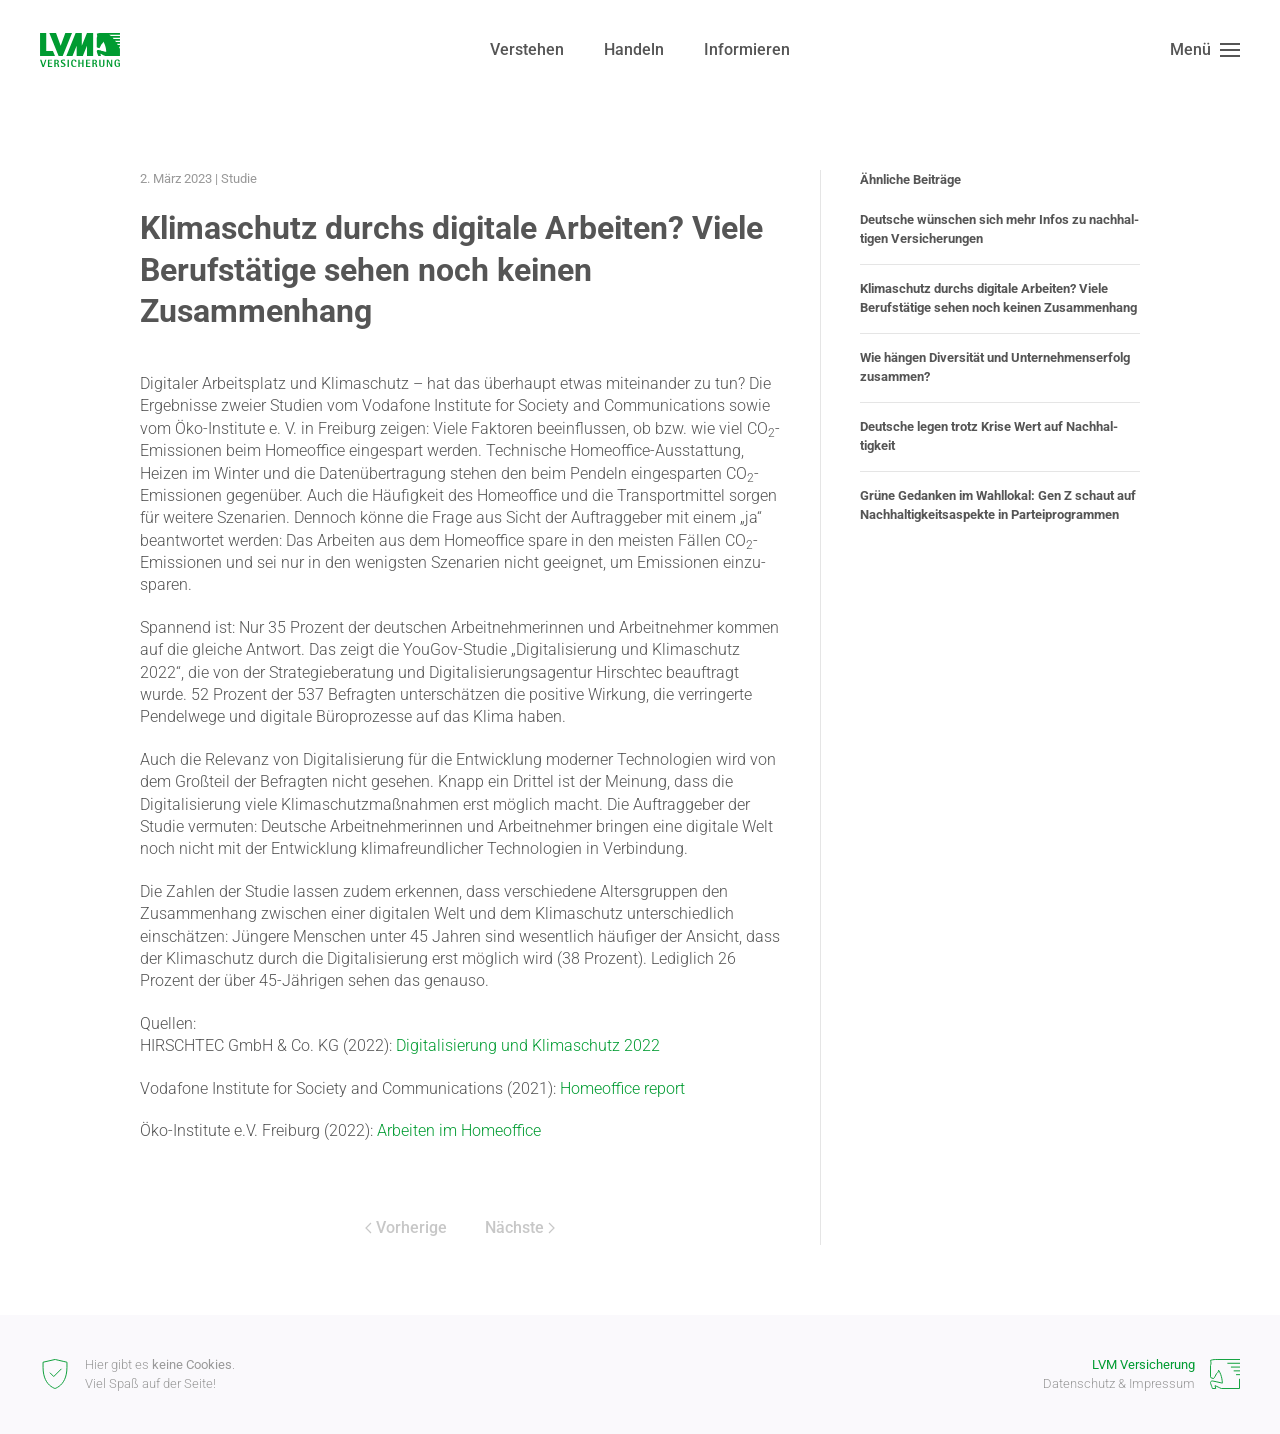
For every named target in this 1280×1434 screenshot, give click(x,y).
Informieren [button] (747, 49)
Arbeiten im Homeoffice (459, 1130)
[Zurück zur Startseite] (80, 50)
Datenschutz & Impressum (1119, 1383)
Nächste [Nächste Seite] (520, 1227)
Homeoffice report (622, 1088)
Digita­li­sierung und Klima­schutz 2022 (528, 1045)
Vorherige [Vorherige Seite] (406, 1227)
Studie (239, 178)
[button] (1205, 50)
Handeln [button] (634, 49)
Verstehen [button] (527, 49)
